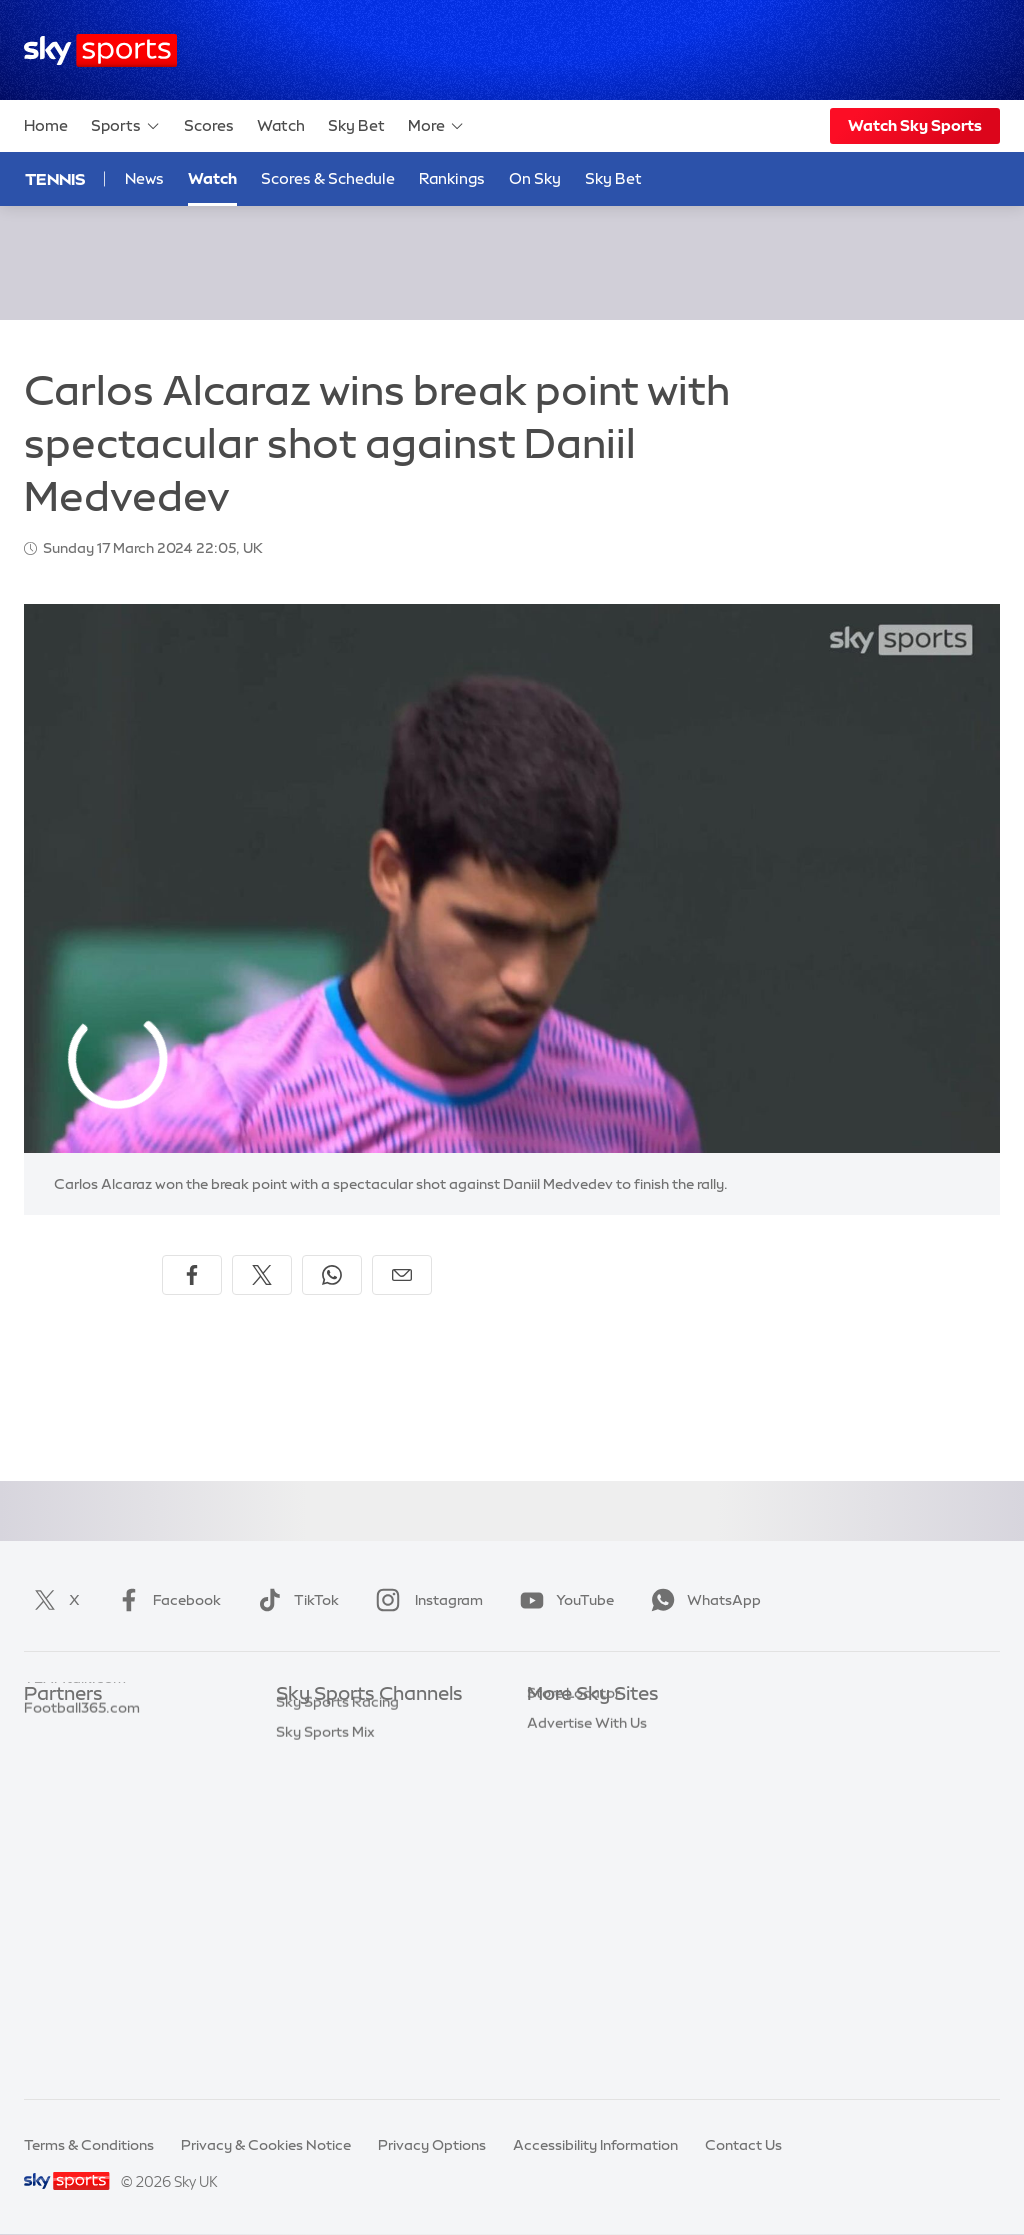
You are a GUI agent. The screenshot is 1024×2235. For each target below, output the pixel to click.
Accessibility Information (595, 2145)
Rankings (452, 178)
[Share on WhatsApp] (332, 1275)
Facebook (165, 1600)
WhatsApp (702, 1600)
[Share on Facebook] (192, 1275)
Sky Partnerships (583, 1874)
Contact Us (743, 2145)
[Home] (100, 50)
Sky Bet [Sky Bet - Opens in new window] (613, 178)
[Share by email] (402, 1275)
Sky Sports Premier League (366, 1755)
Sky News (559, 1755)
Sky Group (561, 1815)
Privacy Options (432, 2145)
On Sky (535, 178)
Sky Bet (356, 125)
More (436, 126)
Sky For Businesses (590, 1844)
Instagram (425, 1600)
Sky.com (556, 1725)
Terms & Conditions (89, 2145)
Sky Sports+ (316, 1993)
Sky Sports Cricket (338, 1815)
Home (46, 125)
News (144, 178)
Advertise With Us (587, 1964)
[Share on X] (262, 1275)
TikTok (294, 1600)
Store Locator (573, 1934)
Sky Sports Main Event (350, 1725)
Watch (281, 125)
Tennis (55, 179)
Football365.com (82, 1815)
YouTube (563, 1600)
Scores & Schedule (328, 178)
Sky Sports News (332, 1964)
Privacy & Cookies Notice (266, 2145)
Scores (209, 125)
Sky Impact (565, 1904)
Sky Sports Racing (337, 2023)
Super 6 (49, 1755)
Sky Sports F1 (321, 1874)
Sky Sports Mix (325, 2053)
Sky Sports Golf (328, 1844)
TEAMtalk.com (75, 1785)
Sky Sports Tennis (335, 1904)
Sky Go (551, 1785)
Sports (126, 126)
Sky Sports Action (336, 1934)
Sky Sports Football (342, 1785)
